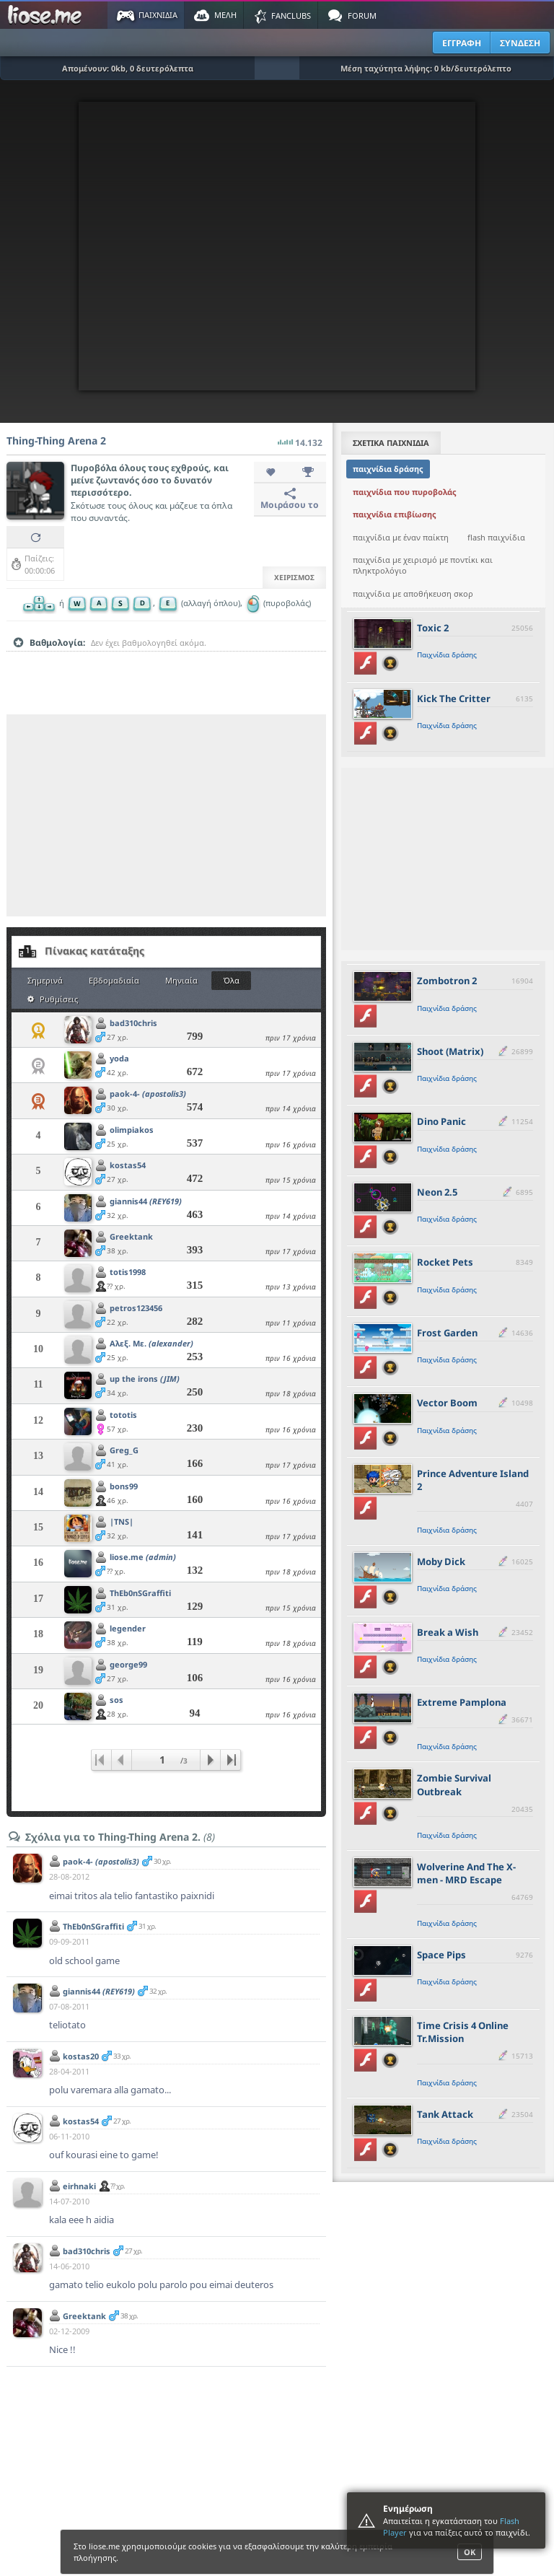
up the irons (145, 1378)
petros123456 (136, 1307)
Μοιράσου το (289, 499)
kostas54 (128, 1165)
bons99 (124, 1486)
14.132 (300, 439)
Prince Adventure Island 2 (473, 1480)
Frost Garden (447, 1332)
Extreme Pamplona (461, 1702)
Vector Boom (447, 1402)
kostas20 (81, 2056)
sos (116, 1699)
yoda (119, 1058)
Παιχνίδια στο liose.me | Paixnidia (47, 15)
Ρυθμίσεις (52, 999)
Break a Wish (447, 1632)
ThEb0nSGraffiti (140, 1592)
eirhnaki (79, 2186)
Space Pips (441, 1954)
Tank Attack (445, 2114)
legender (128, 1628)
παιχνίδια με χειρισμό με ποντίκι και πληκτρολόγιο (423, 565)
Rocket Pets (445, 1262)
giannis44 (146, 1201)
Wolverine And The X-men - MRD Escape (466, 1873)
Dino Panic (441, 1121)
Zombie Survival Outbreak (454, 1784)
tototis (123, 1414)
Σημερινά (45, 980)
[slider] (166, 665)
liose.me (143, 1556)
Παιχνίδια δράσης (447, 654)
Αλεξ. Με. (151, 1343)
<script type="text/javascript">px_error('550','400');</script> (277, 246)
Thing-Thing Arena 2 (56, 440)
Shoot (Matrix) (450, 1051)
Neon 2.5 (437, 1192)
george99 (128, 1664)
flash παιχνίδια (496, 537)
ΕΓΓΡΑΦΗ (461, 43)
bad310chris (133, 1022)
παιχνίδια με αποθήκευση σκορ (413, 593)
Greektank (131, 1236)
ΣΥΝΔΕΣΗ (520, 43)
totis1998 (128, 1271)
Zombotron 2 (447, 980)
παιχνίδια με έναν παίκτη (401, 537)
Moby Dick (441, 1561)
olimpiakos (132, 1129)
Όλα (231, 980)
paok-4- (148, 1093)
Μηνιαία (181, 980)
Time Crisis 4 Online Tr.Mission (463, 2032)
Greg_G (124, 1450)
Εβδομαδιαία (114, 980)
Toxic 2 (433, 627)
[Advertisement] (166, 815)
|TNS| (121, 1521)
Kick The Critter (454, 698)
